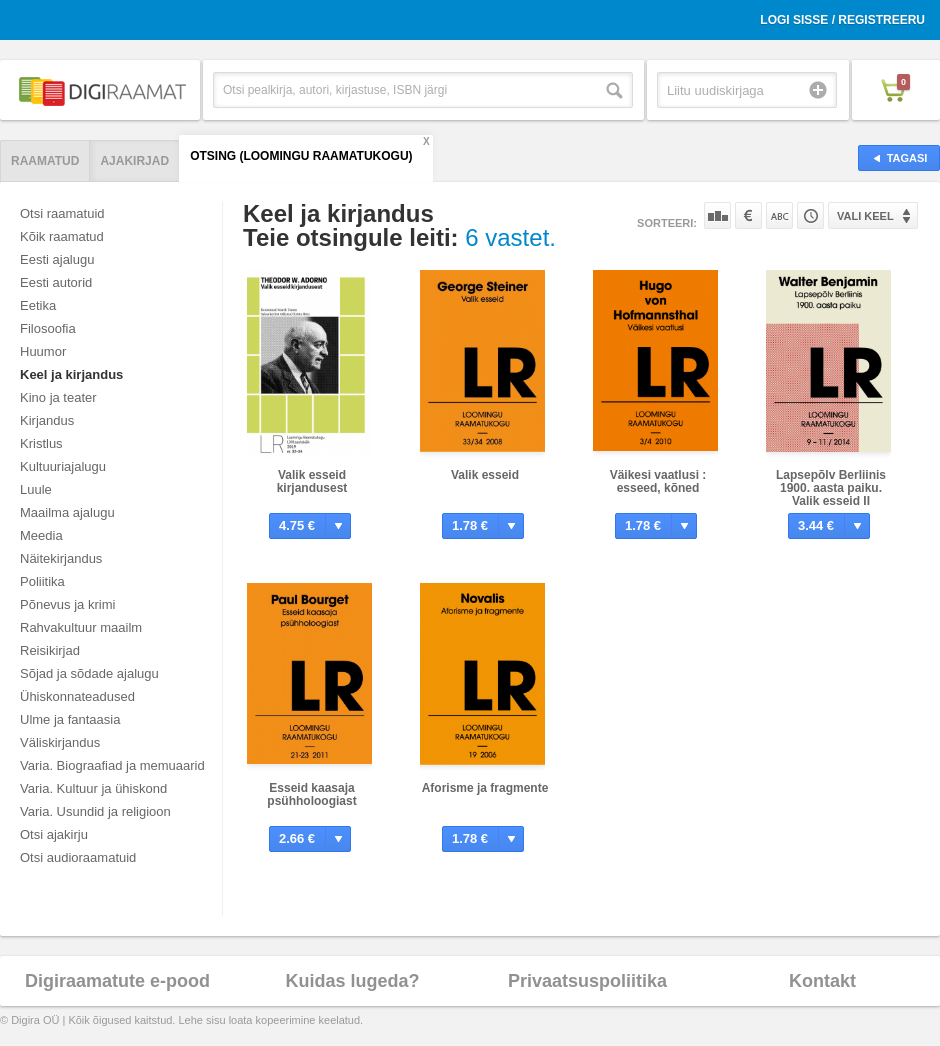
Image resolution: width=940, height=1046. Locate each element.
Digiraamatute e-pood (117, 981)
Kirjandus (47, 420)
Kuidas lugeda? (352, 981)
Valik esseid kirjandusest (312, 481)
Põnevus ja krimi (67, 604)
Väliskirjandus (60, 742)
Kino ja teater (58, 397)
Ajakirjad (134, 161)
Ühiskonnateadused (77, 696)
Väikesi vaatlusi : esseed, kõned (658, 481)
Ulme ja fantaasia (70, 719)
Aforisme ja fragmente (485, 788)
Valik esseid (485, 475)
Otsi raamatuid (62, 213)
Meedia (41, 535)
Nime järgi (779, 215)
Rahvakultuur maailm (81, 627)
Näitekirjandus (61, 558)
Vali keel (865, 216)
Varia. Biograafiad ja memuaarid (112, 765)
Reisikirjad (50, 650)
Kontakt (822, 981)
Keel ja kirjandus (71, 374)
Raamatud (45, 161)
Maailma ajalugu (67, 512)
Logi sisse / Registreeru (842, 20)
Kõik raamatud (62, 236)
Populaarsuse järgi (717, 215)
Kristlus (41, 443)
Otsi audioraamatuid (78, 857)
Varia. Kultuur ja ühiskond (93, 788)
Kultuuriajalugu (63, 466)
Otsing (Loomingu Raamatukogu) (301, 156)
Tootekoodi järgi (810, 215)
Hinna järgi (748, 215)
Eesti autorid (56, 282)
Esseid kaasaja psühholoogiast (311, 794)
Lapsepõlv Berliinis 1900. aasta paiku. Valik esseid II (831, 488)
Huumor (43, 351)
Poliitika (42, 581)
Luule (36, 489)
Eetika (38, 305)
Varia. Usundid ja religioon (95, 811)
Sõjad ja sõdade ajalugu (89, 673)
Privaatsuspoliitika (587, 981)
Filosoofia (48, 328)
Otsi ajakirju (54, 834)
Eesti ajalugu (57, 259)
